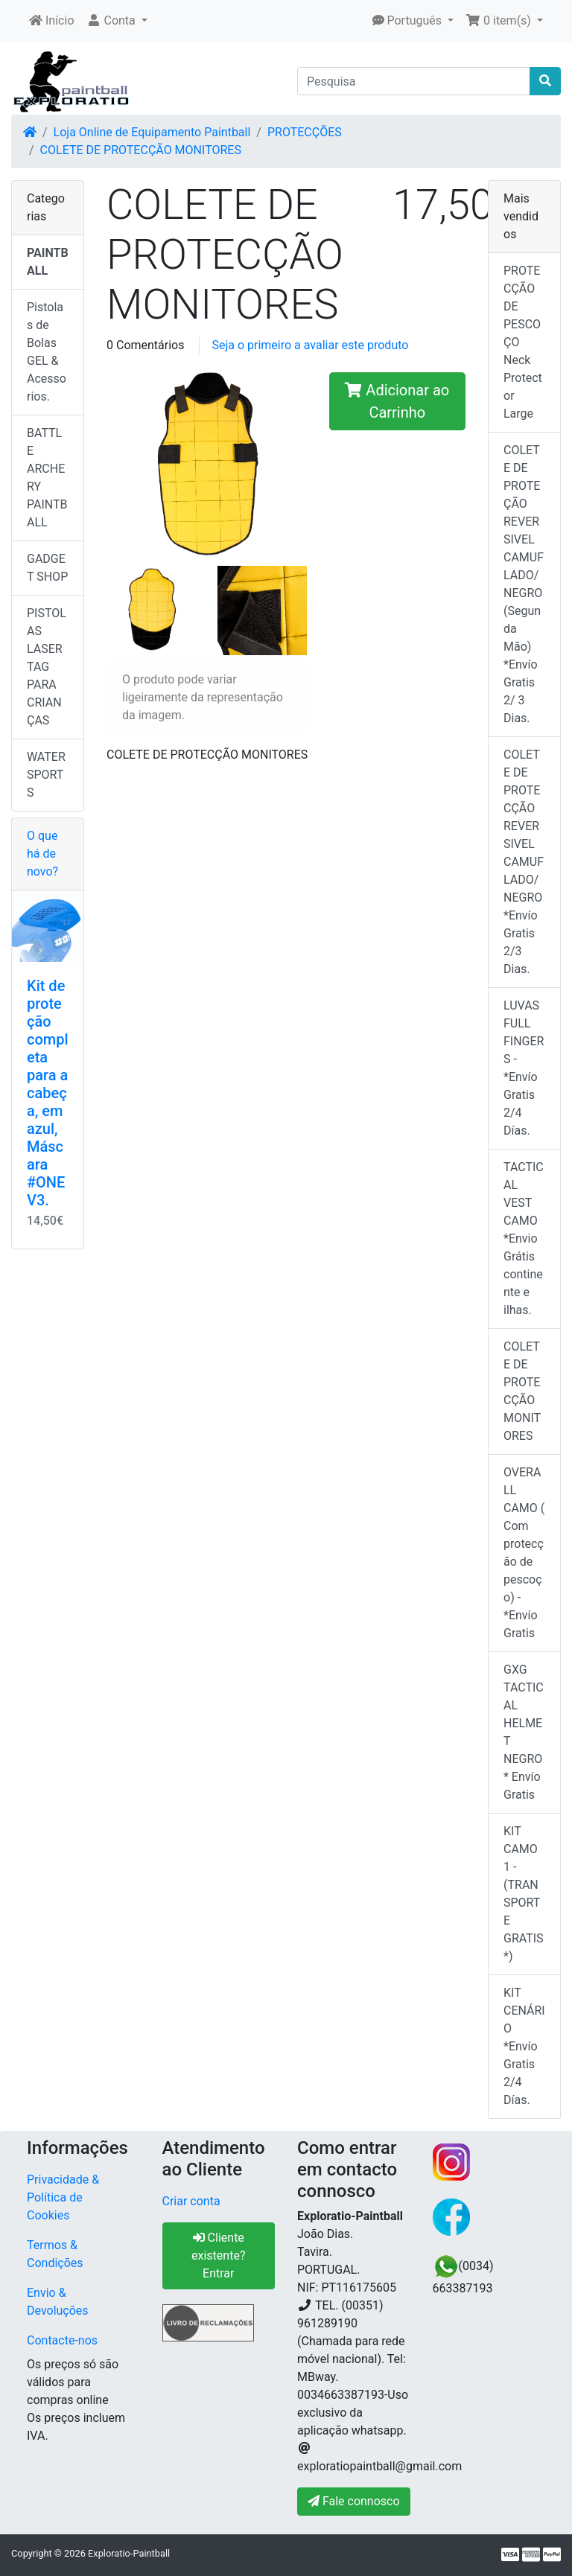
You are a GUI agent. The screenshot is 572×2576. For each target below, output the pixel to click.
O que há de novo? (42, 854)
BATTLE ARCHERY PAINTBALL (47, 477)
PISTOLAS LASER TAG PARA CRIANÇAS (46, 666)
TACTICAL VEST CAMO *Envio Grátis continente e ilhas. (523, 1238)
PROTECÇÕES (304, 132)
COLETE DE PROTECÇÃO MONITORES (140, 150)
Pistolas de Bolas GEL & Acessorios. (46, 352)
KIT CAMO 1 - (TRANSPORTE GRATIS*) (523, 1893)
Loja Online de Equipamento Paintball (152, 132)
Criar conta (191, 2201)
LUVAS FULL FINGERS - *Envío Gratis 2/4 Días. (523, 1068)
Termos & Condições (55, 2254)
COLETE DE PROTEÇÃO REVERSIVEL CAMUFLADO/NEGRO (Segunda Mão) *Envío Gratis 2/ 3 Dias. (523, 584)
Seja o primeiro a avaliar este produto (310, 345)
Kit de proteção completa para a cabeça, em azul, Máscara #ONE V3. (48, 1093)
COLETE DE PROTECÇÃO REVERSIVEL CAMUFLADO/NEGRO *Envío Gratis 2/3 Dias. (523, 861)
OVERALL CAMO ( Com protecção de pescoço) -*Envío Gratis (523, 1552)
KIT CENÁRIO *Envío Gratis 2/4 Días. (524, 2046)
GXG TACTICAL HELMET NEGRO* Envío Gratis (523, 1732)
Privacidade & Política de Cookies (63, 2197)
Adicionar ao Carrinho (397, 401)
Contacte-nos (62, 2340)
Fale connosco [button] (354, 2501)
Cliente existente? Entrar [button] (218, 2255)
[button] (116, 21)
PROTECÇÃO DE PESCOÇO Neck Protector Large (522, 342)
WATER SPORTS (46, 775)
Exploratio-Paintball (129, 2553)
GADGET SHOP (47, 568)
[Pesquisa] (413, 81)
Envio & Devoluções (58, 2302)
